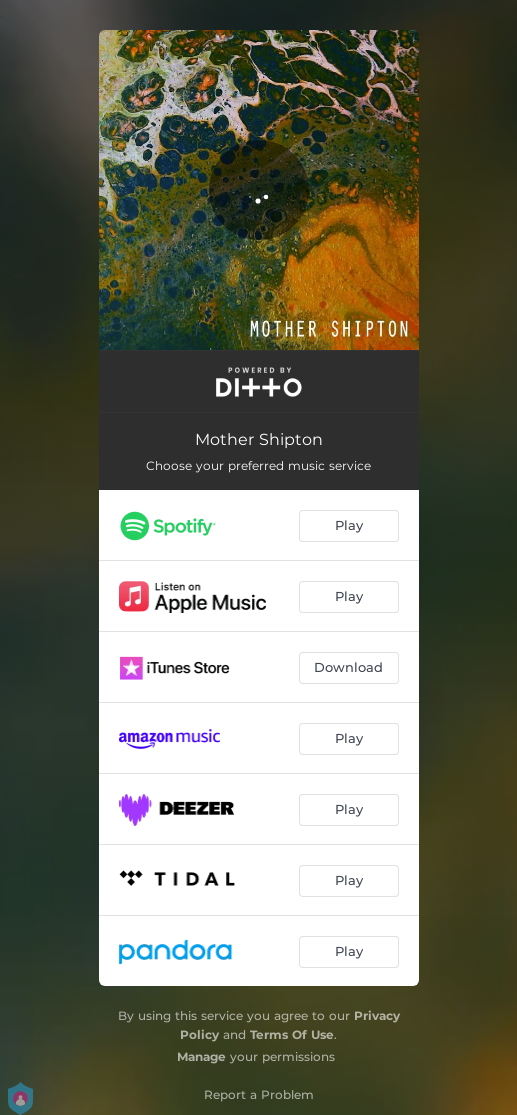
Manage (201, 1056)
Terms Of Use (292, 1034)
